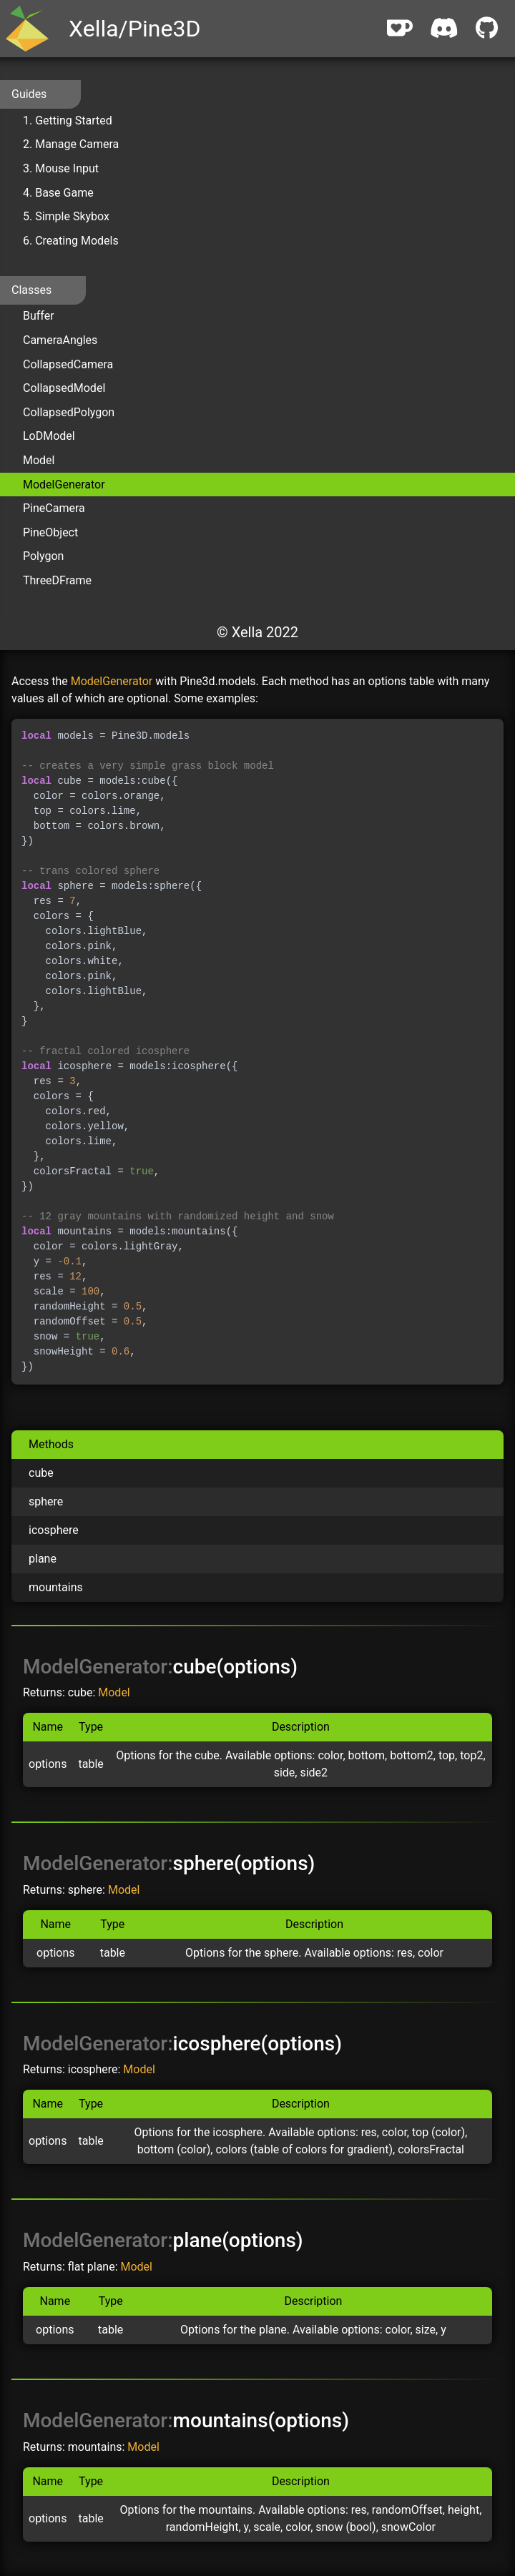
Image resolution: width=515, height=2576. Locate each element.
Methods (51, 1444)
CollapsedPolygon (68, 412)
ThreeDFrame (57, 580)
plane (43, 1558)
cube (41, 1473)
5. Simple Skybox (66, 216)
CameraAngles (60, 340)
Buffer (38, 316)
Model (39, 460)
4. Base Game (58, 193)
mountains (56, 1587)
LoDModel (49, 436)
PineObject (50, 532)
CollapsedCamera (68, 364)
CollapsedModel (64, 388)
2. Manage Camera (71, 144)
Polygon (43, 556)
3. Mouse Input (61, 168)
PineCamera (54, 508)
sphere (46, 1501)
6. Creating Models (71, 240)
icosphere (54, 1530)
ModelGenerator (64, 484)
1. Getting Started (67, 120)
